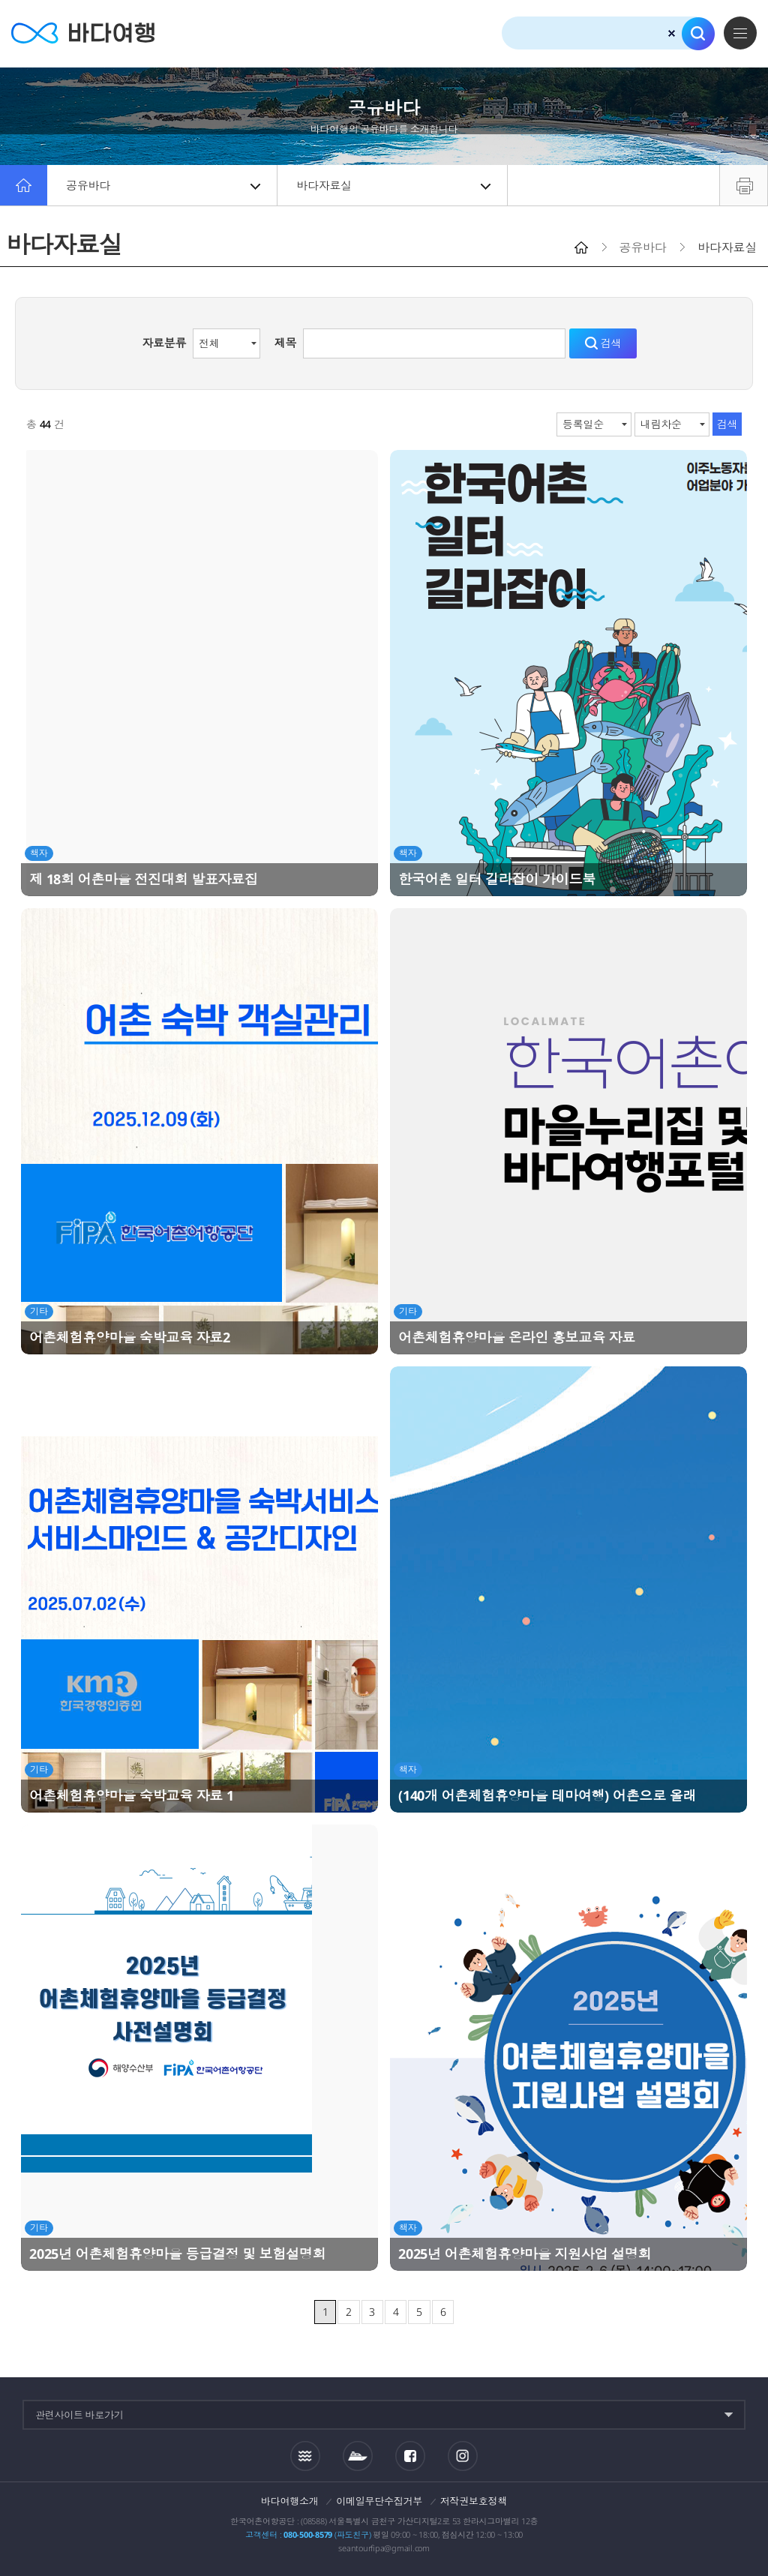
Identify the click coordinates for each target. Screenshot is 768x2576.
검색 (698, 33)
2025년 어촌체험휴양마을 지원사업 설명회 (524, 2254)
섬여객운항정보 (358, 2456)
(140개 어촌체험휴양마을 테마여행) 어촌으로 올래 (547, 1795)
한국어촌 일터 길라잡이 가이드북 (497, 879)
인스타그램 (462, 2455)
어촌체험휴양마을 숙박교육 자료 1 (131, 1795)
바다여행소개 (290, 2501)
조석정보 (305, 2455)
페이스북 (410, 2456)
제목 (285, 342)
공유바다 (163, 185)
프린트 (743, 185)
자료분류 (164, 342)
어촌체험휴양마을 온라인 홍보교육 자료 (516, 1337)
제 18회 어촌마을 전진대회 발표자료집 (143, 879)
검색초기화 (671, 33)
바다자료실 (393, 185)
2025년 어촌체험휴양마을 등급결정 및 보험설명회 (177, 2254)
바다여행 (82, 33)
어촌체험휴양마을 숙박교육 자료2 (129, 1337)
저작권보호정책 (473, 2501)
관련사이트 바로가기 (79, 2415)
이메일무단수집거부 (379, 2501)
